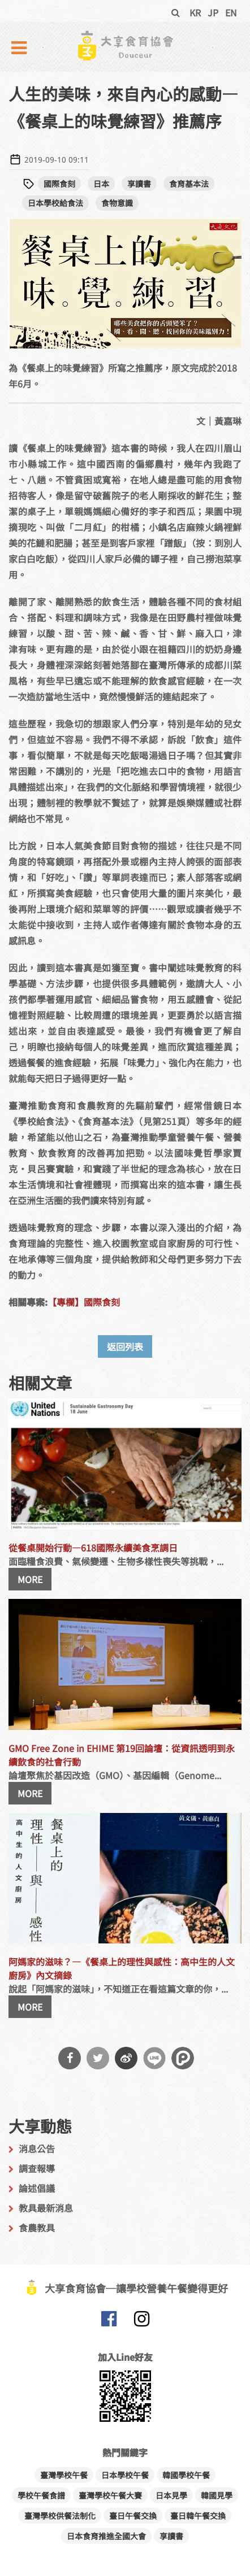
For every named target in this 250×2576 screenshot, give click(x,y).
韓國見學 (216, 2495)
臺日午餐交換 (133, 2515)
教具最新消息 (46, 2208)
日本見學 (171, 2495)
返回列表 (125, 1346)
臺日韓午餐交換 (198, 2515)
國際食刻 (59, 183)
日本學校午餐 (125, 2475)
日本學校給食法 (55, 202)
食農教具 (37, 2227)
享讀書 (139, 183)
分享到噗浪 (182, 2058)
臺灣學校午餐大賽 (110, 2495)
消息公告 (37, 2148)
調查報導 (37, 2168)
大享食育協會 (109, 2321)
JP (213, 12)
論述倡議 (37, 2188)
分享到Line (154, 2058)
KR (195, 12)
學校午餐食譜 (41, 2495)
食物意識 (117, 202)
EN (231, 12)
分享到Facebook (69, 2058)
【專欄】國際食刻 (84, 1302)
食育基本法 (189, 183)
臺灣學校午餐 (64, 2475)
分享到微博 (126, 2058)
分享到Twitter (98, 2058)
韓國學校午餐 (186, 2475)
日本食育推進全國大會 (106, 2536)
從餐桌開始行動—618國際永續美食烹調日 (93, 1547)
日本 (101, 183)
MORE (30, 1579)
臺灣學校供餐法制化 (60, 2515)
